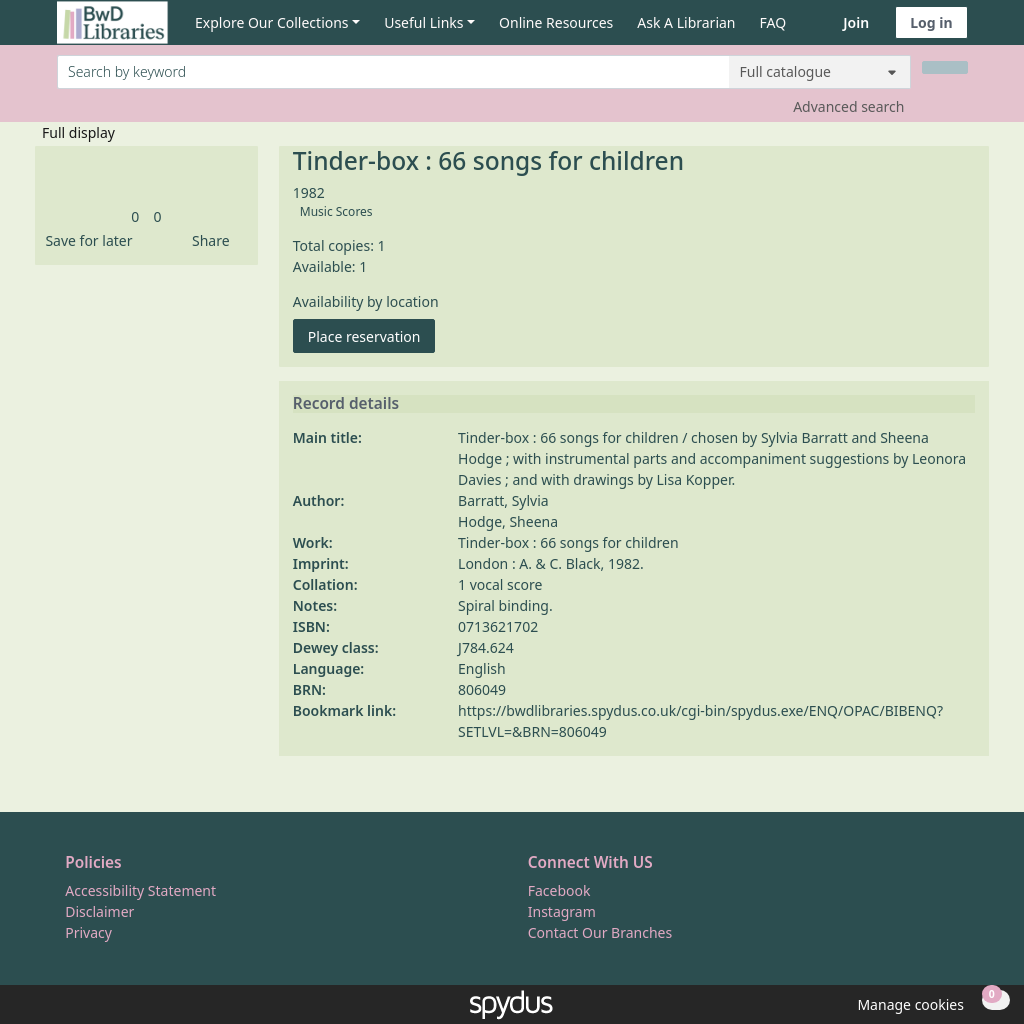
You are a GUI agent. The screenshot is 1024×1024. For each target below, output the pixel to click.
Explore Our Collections (272, 22)
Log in (931, 22)
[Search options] (820, 72)
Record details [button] (346, 404)
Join (856, 22)
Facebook (559, 890)
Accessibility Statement (140, 890)
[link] (135, 216)
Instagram (562, 911)
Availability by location (366, 301)
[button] (85, 240)
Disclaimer (99, 911)
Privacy (88, 932)
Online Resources (556, 22)
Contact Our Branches (600, 932)
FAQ (773, 22)
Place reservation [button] (372, 335)
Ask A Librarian (686, 22)
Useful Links (423, 22)
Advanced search (848, 106)
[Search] (945, 67)
